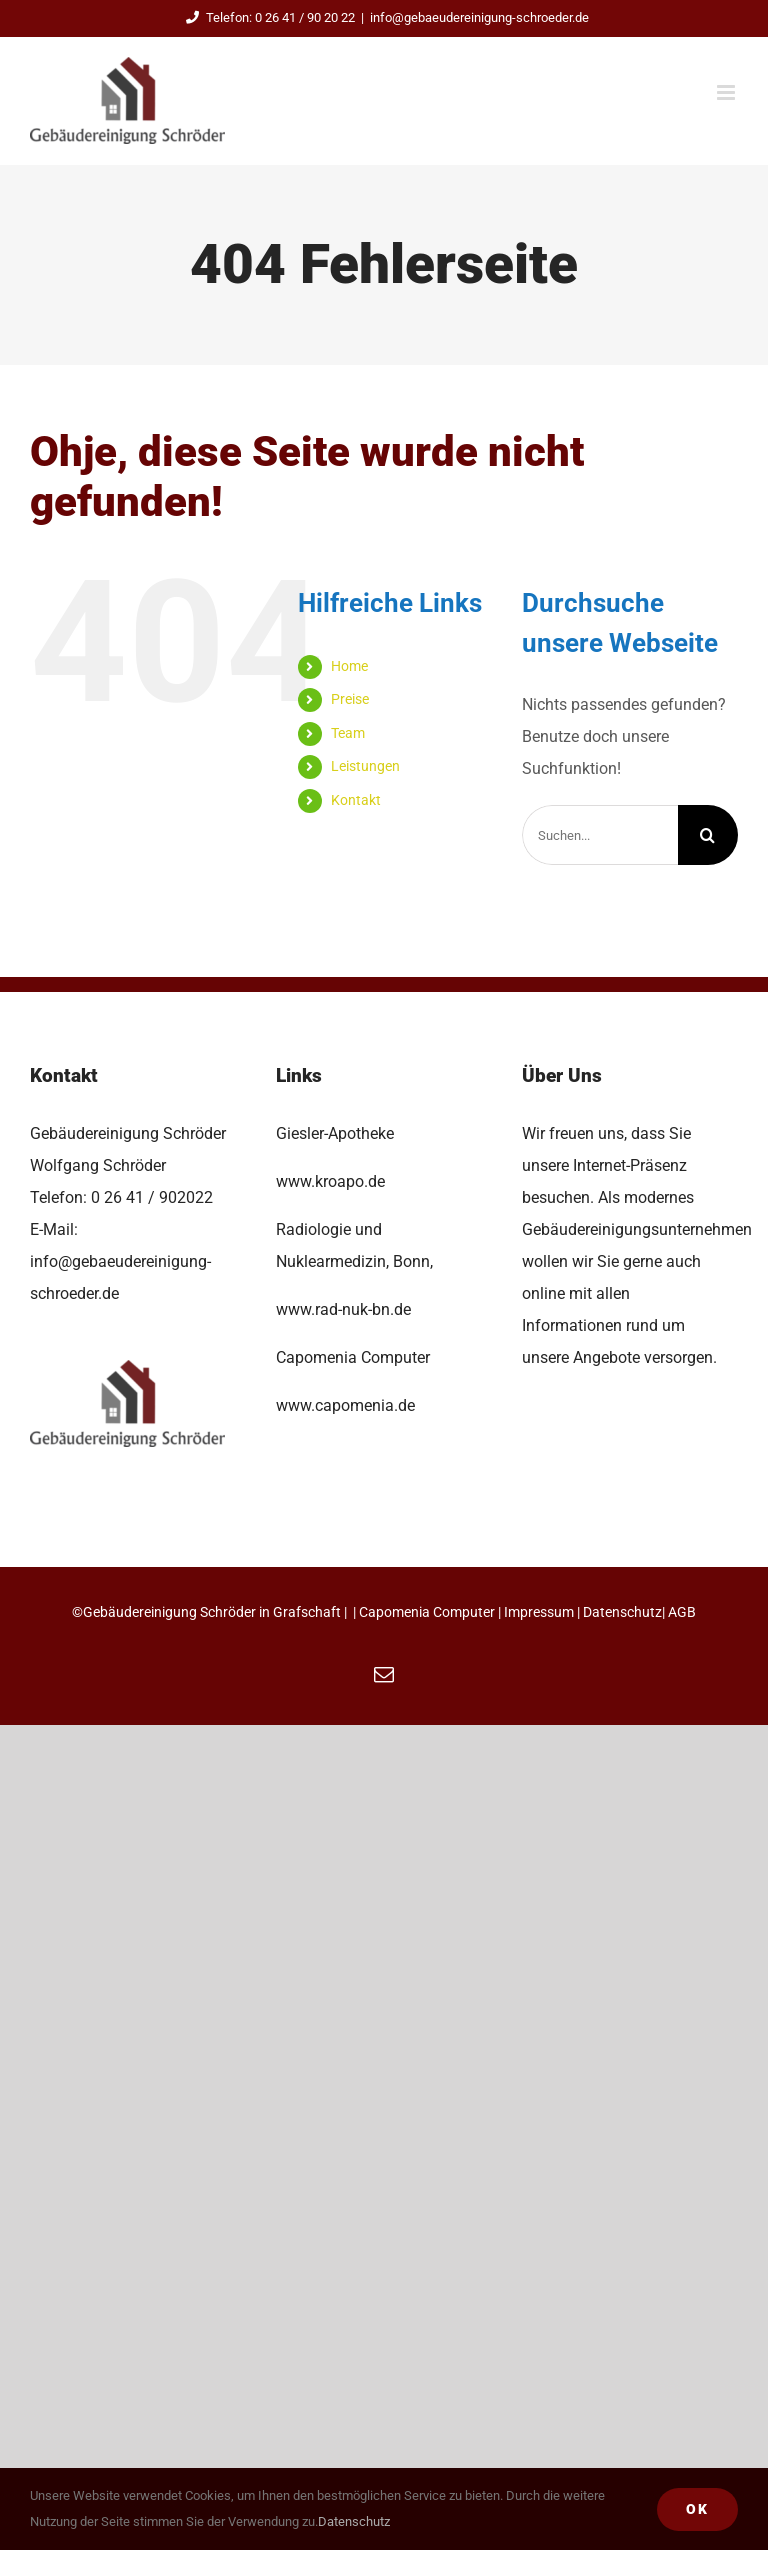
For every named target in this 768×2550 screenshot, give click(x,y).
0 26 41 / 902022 (152, 1197)
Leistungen (365, 766)
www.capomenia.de (345, 1405)
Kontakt (356, 800)
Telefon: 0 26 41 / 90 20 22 (267, 17)
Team (348, 733)
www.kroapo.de (330, 1181)
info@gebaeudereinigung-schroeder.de (479, 17)
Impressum (539, 1612)
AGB (682, 1612)
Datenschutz (622, 1612)
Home (349, 666)
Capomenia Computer (427, 1612)
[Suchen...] (600, 835)
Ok (697, 2509)
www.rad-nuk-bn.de (343, 1309)
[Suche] (708, 835)
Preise (350, 699)
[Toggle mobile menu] (727, 92)
